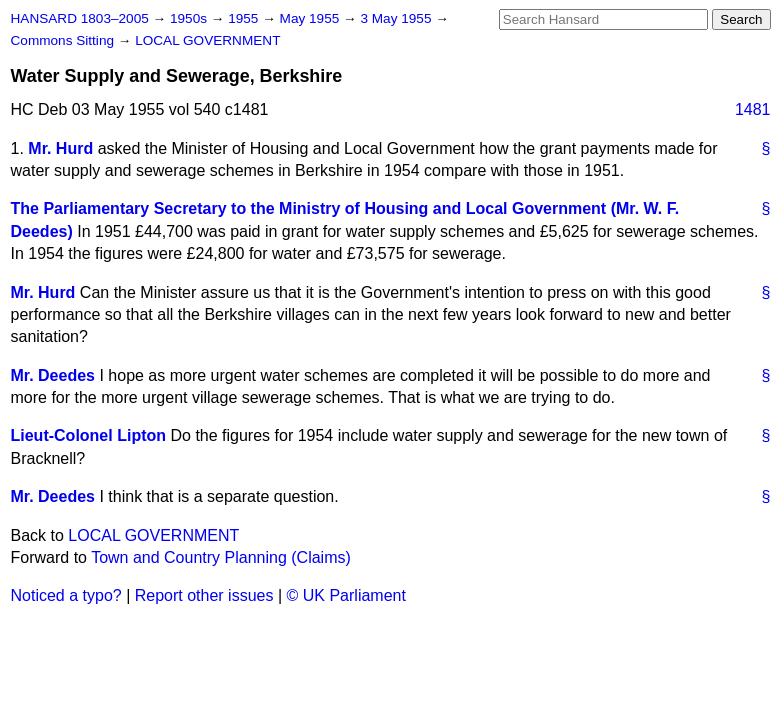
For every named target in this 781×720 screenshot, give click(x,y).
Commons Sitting (64, 40)
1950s (190, 18)
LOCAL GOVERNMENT (207, 40)
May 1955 (311, 18)
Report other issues (204, 595)
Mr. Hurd (60, 148)
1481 (753, 109)
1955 (245, 18)
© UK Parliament (346, 595)
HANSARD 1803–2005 (80, 18)
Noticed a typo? (66, 595)
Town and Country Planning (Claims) (221, 557)
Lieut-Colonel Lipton (89, 435)
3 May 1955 (397, 18)
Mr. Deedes (53, 375)
